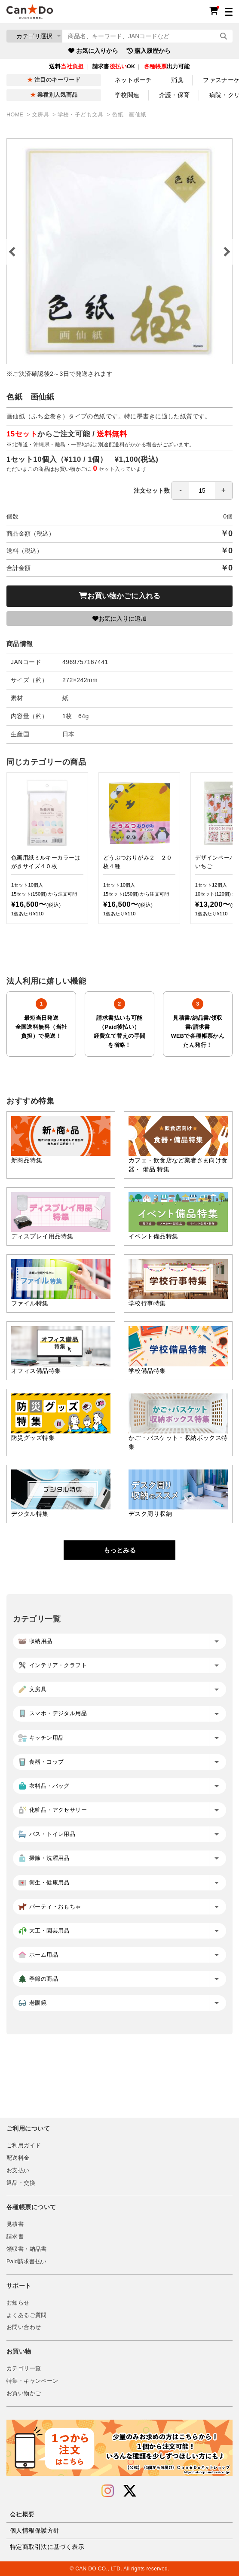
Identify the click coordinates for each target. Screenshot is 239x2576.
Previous (12, 252)
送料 (66, 67)
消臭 (177, 79)
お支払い (18, 2170)
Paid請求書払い (26, 2262)
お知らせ (18, 2303)
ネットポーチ (133, 79)
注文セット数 (183, 491)
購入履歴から (149, 50)
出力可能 (167, 67)
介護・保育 (174, 94)
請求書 (15, 2237)
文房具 (41, 115)
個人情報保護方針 (34, 2530)
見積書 (15, 2224)
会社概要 (22, 2514)
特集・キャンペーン (32, 2381)
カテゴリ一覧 (23, 2369)
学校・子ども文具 (81, 115)
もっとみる (120, 1550)
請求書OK (113, 67)
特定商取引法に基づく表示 (47, 2546)
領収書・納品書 (26, 2249)
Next (226, 252)
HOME (15, 115)
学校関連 (127, 94)
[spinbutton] (202, 490)
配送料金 (18, 2158)
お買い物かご (23, 2393)
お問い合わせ (23, 2327)
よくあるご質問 (26, 2315)
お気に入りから (93, 50)
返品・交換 (20, 2183)
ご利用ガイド (23, 2146)
